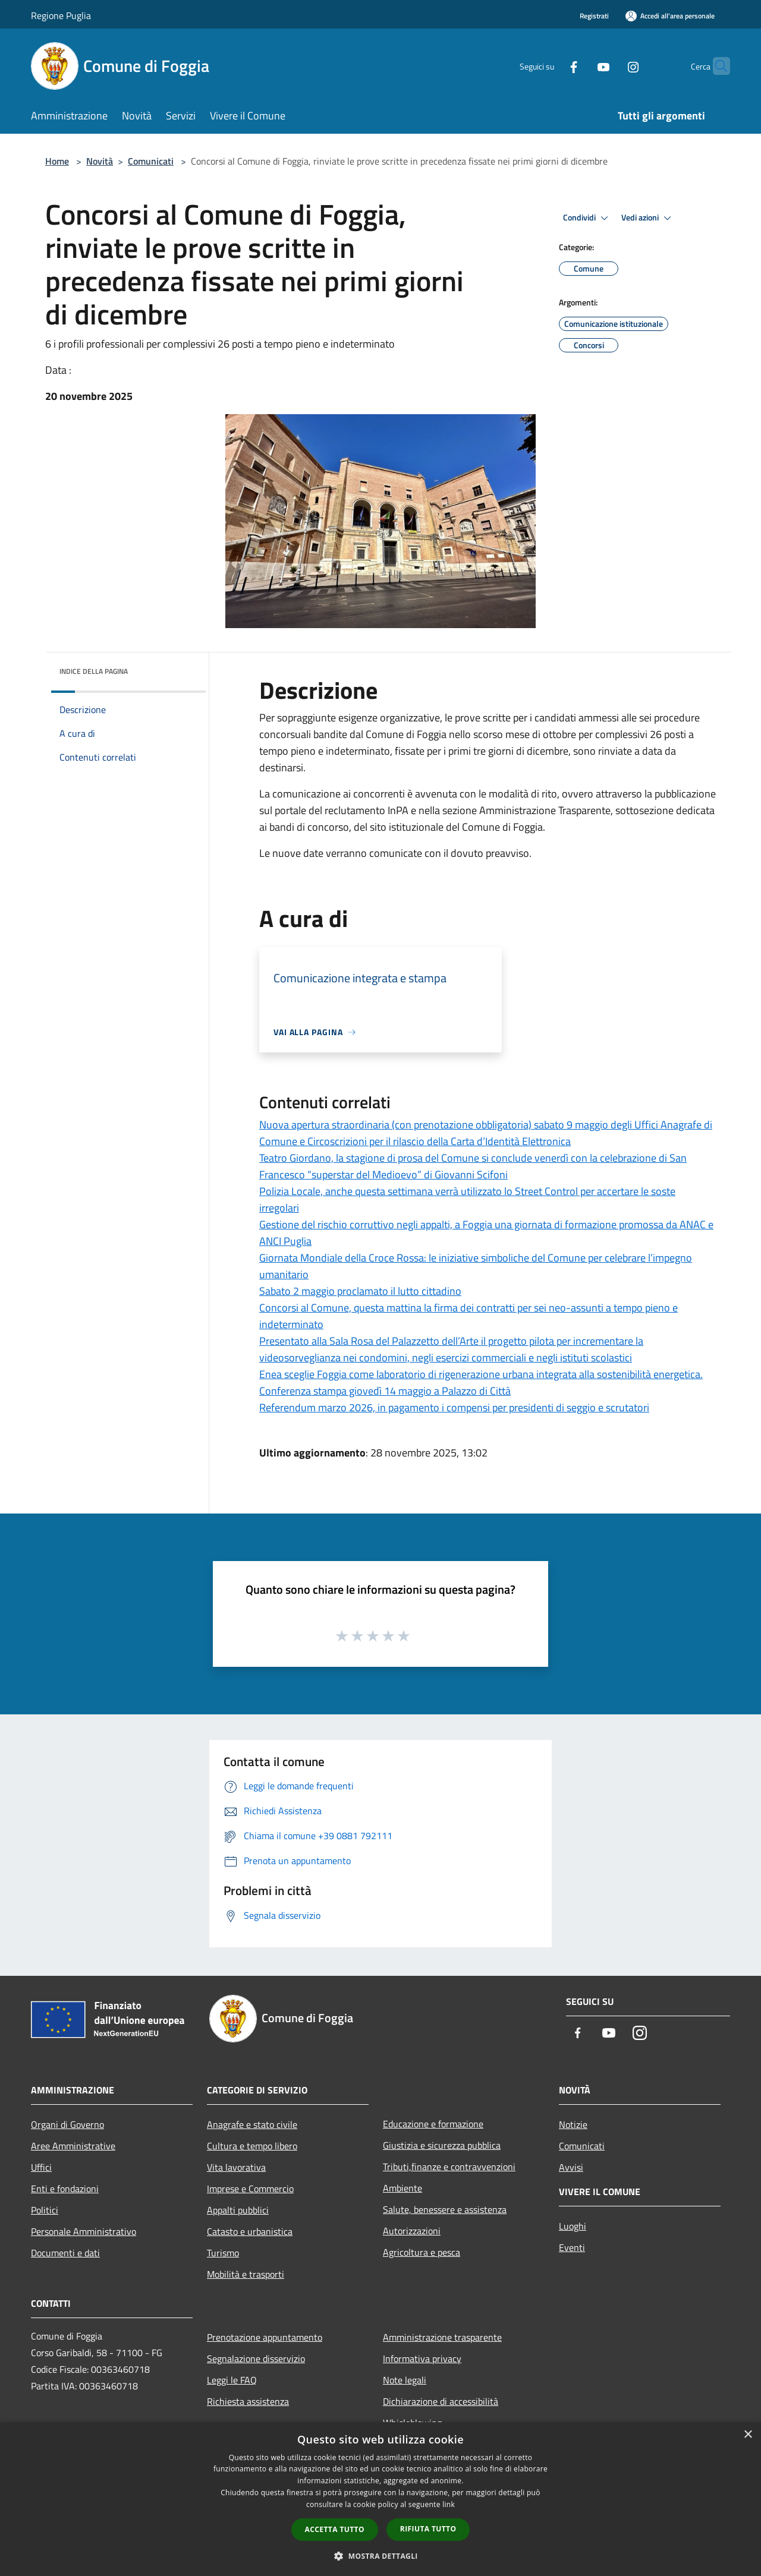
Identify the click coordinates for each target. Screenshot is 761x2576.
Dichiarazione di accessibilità (440, 2401)
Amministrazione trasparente (442, 2337)
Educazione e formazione (433, 2124)
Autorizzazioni (412, 2231)
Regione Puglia (61, 15)
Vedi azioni (648, 218)
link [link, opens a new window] (448, 2504)
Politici (44, 2210)
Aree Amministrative (73, 2146)
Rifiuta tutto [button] (428, 2529)
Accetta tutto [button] (334, 2529)
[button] (380, 2556)
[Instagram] (610, 66)
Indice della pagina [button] (93, 671)
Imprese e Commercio (250, 2188)
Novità (99, 161)
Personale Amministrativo (83, 2231)
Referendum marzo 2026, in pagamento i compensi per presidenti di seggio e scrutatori (454, 1407)
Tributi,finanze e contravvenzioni (449, 2166)
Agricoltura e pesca (421, 2252)
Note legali (404, 2380)
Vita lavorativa (236, 2167)
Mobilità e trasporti (245, 2274)
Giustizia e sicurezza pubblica (442, 2145)
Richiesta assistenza (248, 2401)
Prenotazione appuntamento (264, 2337)
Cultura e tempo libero (252, 2146)
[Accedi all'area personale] (670, 16)
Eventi (572, 2247)
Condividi (587, 218)
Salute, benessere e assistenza (445, 2209)
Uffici (41, 2167)
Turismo (223, 2253)
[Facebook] (550, 66)
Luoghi (572, 2226)
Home (57, 161)
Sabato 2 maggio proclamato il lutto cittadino (360, 1291)
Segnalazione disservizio (256, 2358)
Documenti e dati (65, 2253)
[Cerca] (716, 66)
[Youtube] (580, 66)
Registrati (594, 15)
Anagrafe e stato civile (252, 2124)
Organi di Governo (67, 2124)
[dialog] (380, 2499)
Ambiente (402, 2188)
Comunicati (151, 161)
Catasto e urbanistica (250, 2231)
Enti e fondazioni (65, 2188)
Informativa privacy (422, 2358)
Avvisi (571, 2167)
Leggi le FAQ (232, 2380)
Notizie (573, 2124)
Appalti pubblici (238, 2210)
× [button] (747, 2434)
